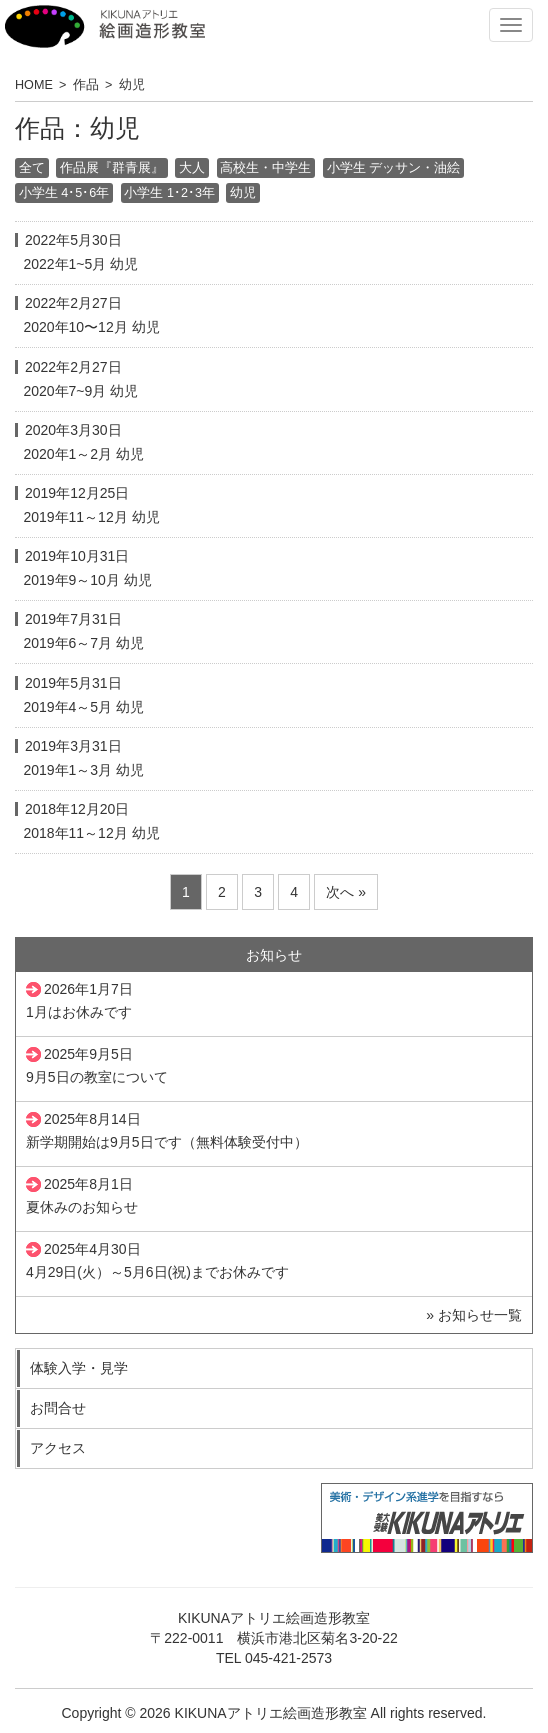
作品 (86, 85)
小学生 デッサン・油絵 (394, 168)
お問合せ (58, 1408)
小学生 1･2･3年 (169, 193)
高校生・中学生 (265, 168)
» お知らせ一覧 (474, 1315)
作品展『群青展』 (112, 168)
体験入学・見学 (79, 1368)
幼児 (243, 193)
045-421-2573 (288, 1658)
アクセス (58, 1448)
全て (32, 168)
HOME (34, 85)
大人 (192, 168)
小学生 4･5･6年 (64, 193)
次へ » (346, 892)
